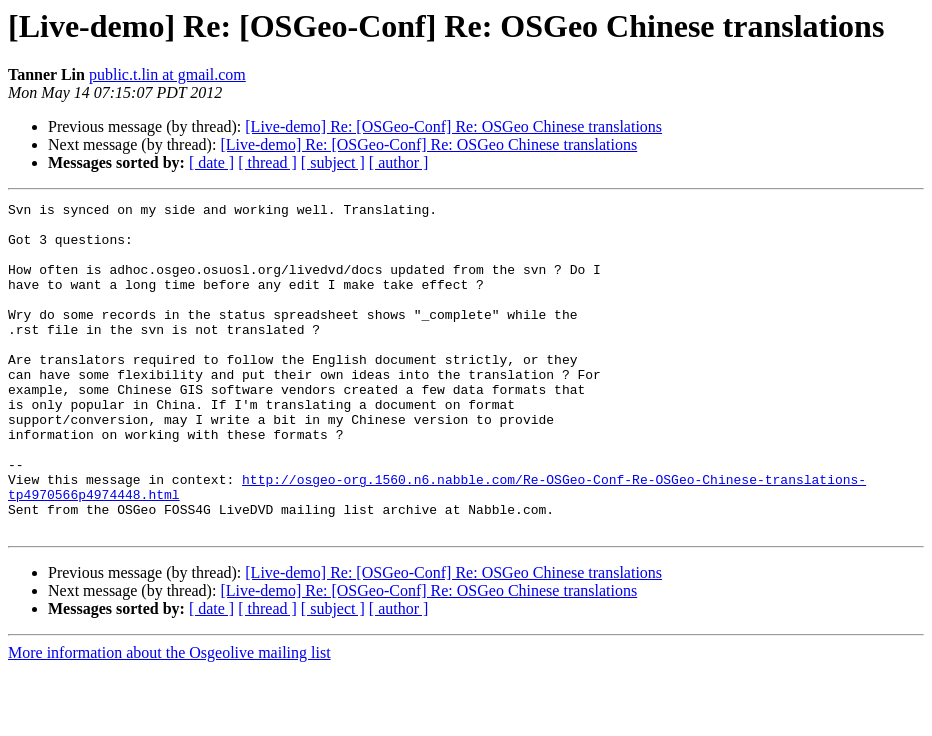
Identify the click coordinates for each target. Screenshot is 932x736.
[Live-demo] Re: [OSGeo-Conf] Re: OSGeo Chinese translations (453, 126)
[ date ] (211, 162)
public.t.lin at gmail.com (167, 74)
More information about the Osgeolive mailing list (169, 718)
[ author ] (399, 162)
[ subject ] (333, 162)
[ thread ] (267, 162)
